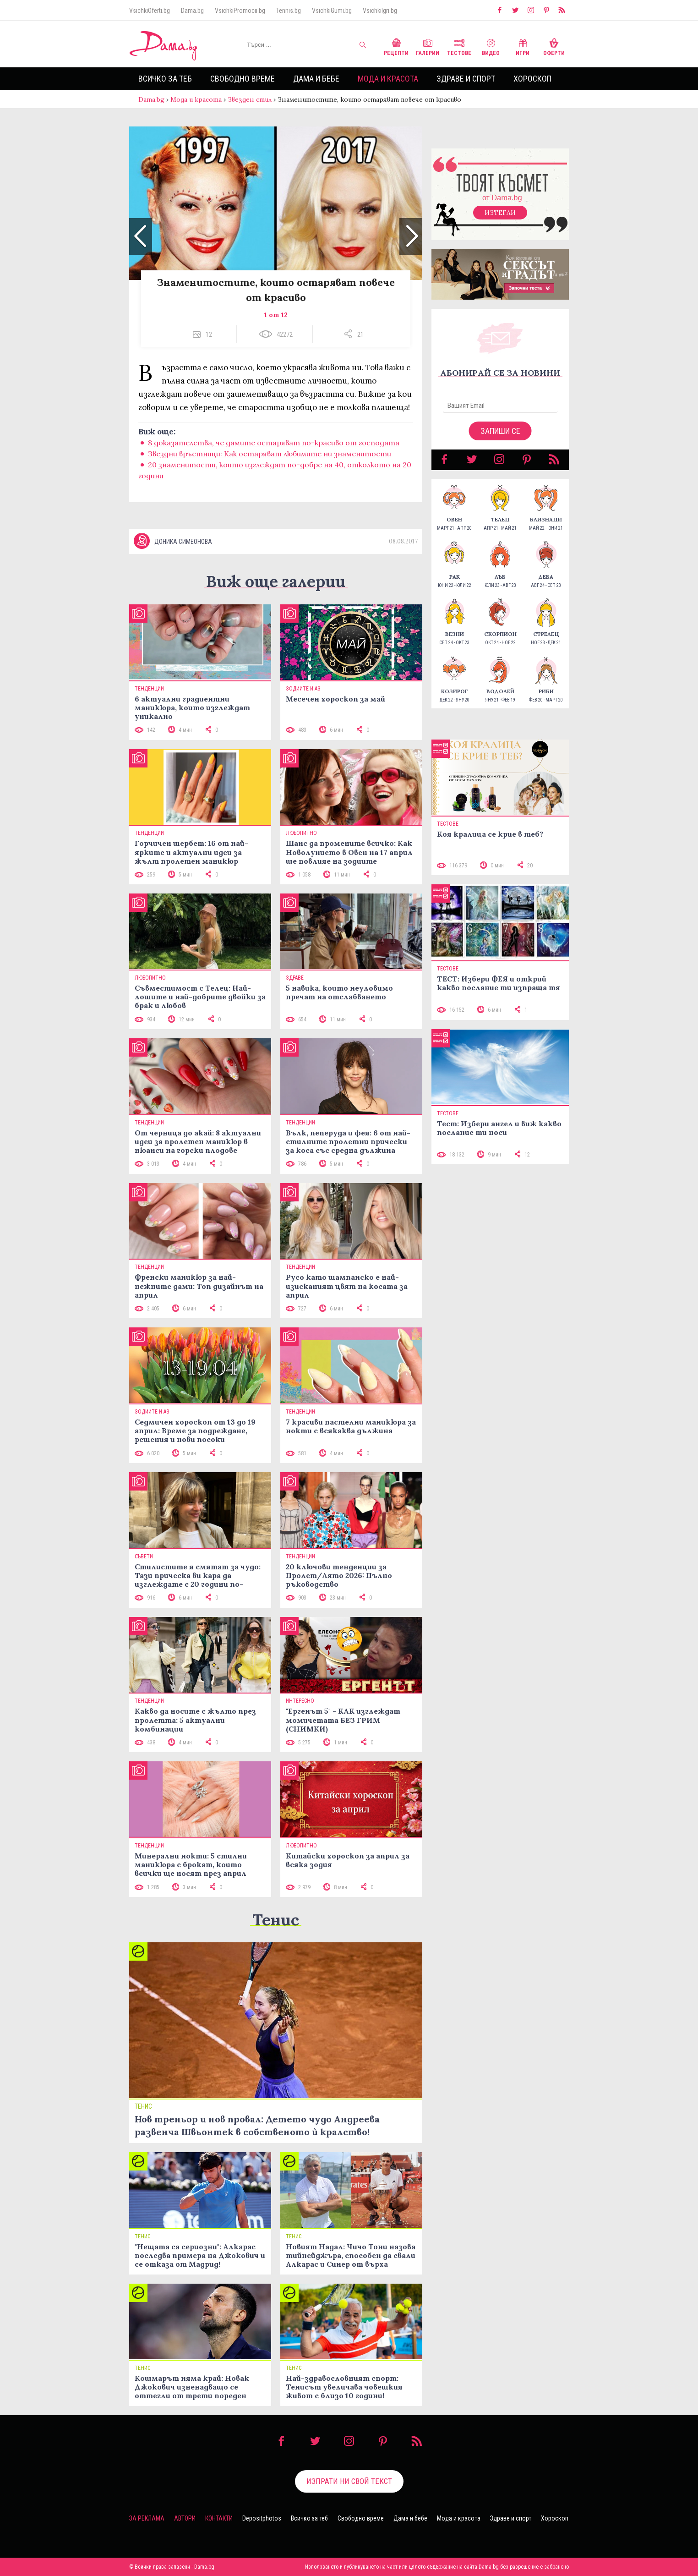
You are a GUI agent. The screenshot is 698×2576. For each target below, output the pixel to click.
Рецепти (396, 46)
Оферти (554, 46)
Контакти (219, 2518)
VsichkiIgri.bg (380, 10)
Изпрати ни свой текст (349, 2481)
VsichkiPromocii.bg (240, 10)
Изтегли (500, 212)
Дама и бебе (316, 78)
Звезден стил (250, 99)
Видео (491, 46)
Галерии (427, 46)
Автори (185, 2518)
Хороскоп (532, 78)
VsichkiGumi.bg (332, 10)
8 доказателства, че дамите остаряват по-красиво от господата (273, 442)
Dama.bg (192, 10)
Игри (522, 46)
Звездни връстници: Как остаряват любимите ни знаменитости (269, 453)
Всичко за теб (165, 78)
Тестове (459, 46)
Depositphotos (261, 2518)
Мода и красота (388, 78)
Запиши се (500, 431)
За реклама (146, 2518)
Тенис (275, 1919)
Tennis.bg (288, 10)
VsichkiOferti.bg (149, 10)
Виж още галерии (275, 581)
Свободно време (242, 78)
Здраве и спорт (465, 78)
